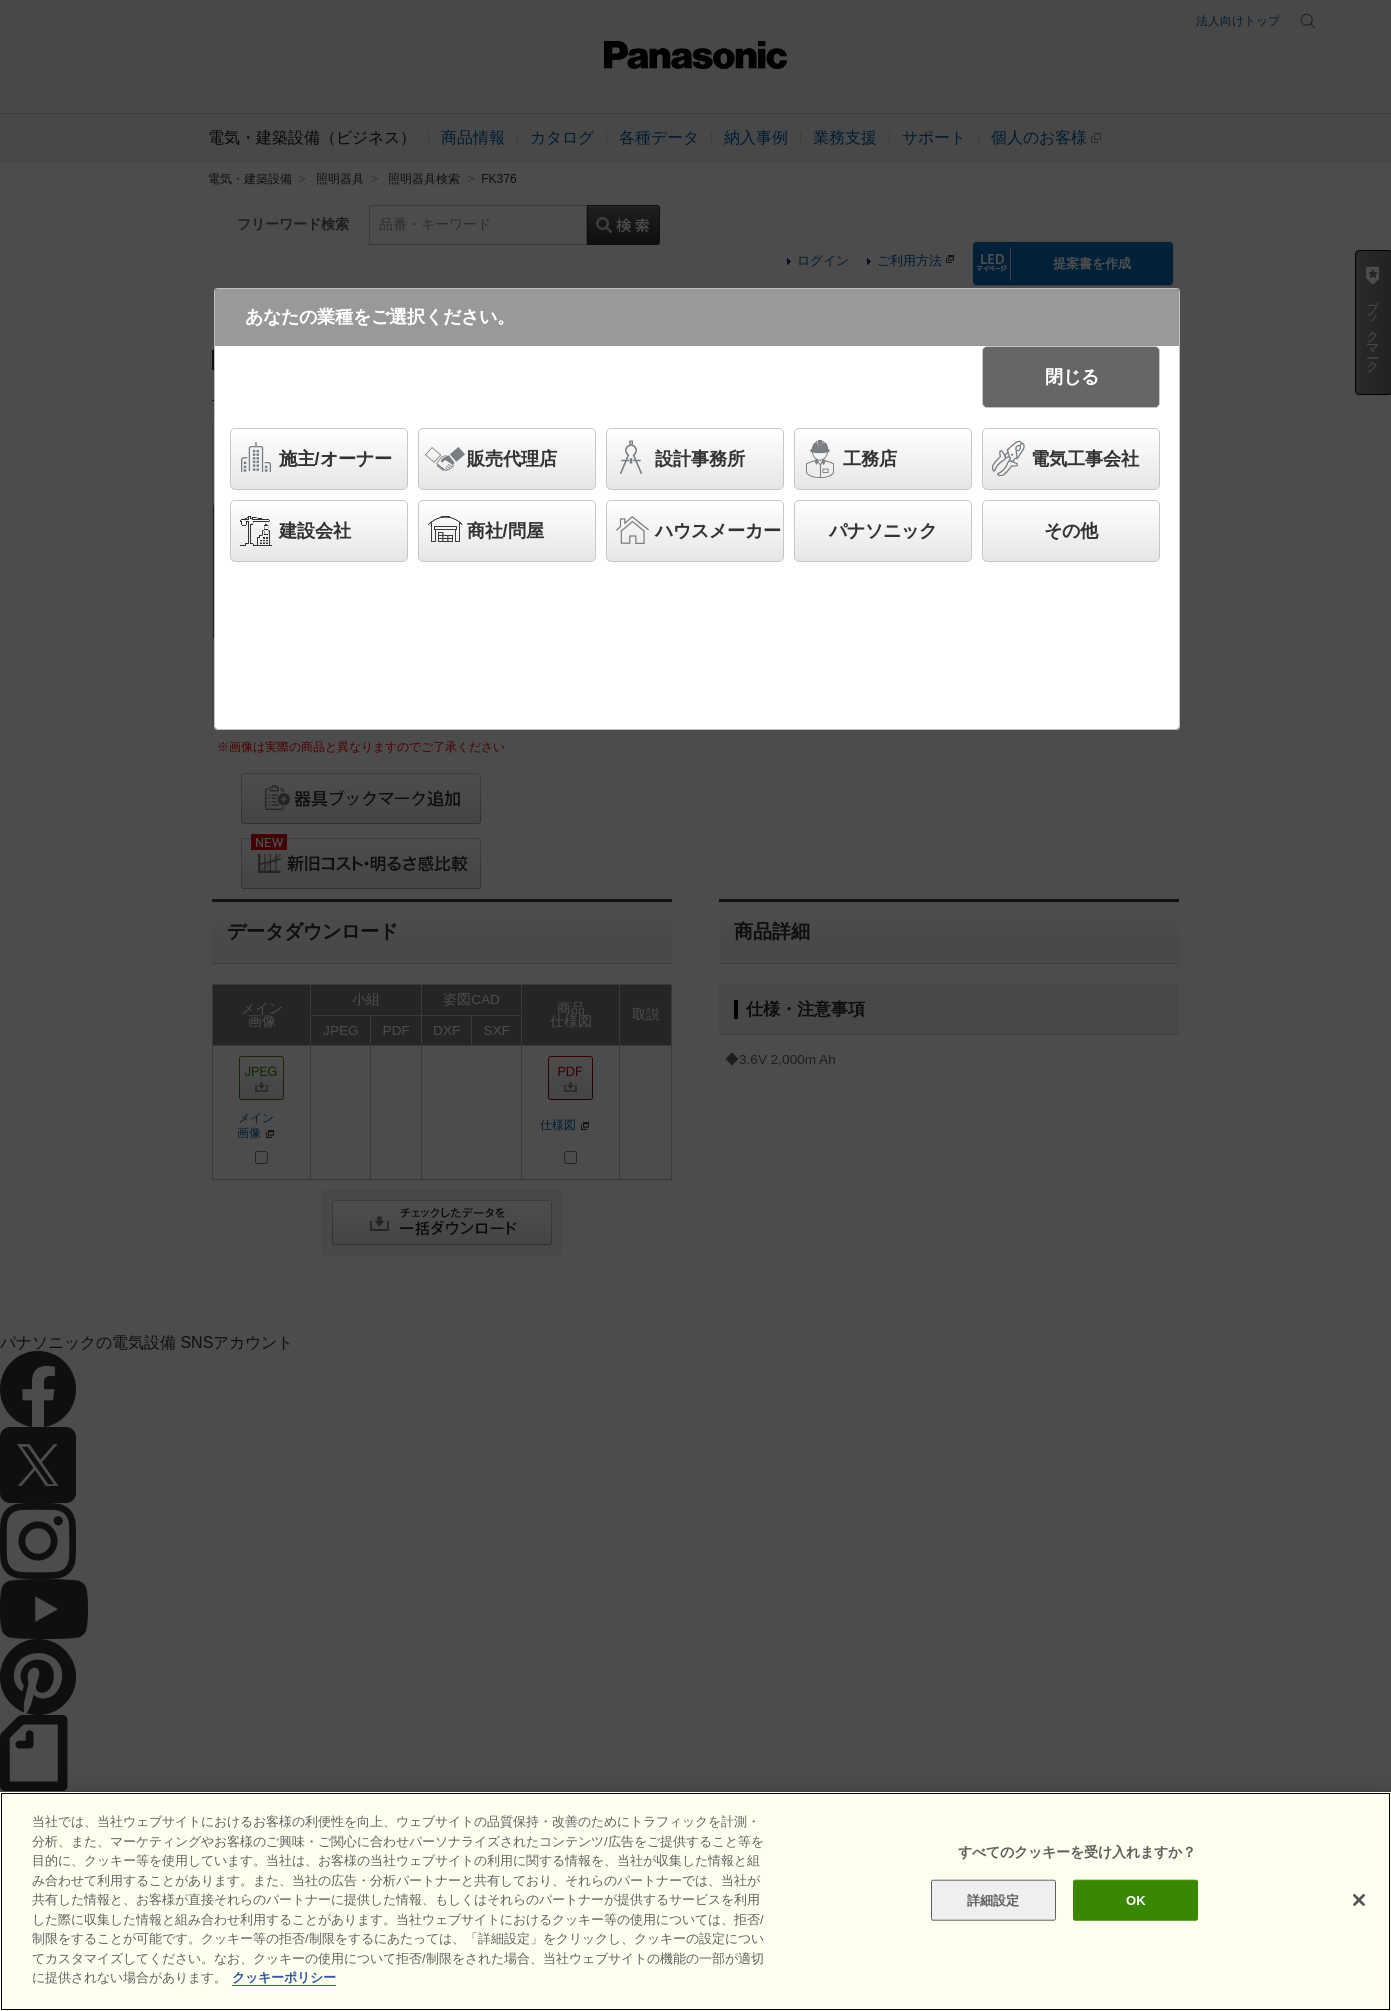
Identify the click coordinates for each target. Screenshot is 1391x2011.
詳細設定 (993, 1899)
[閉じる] (1359, 1900)
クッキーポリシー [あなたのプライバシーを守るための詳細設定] (284, 1977)
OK (1136, 1899)
